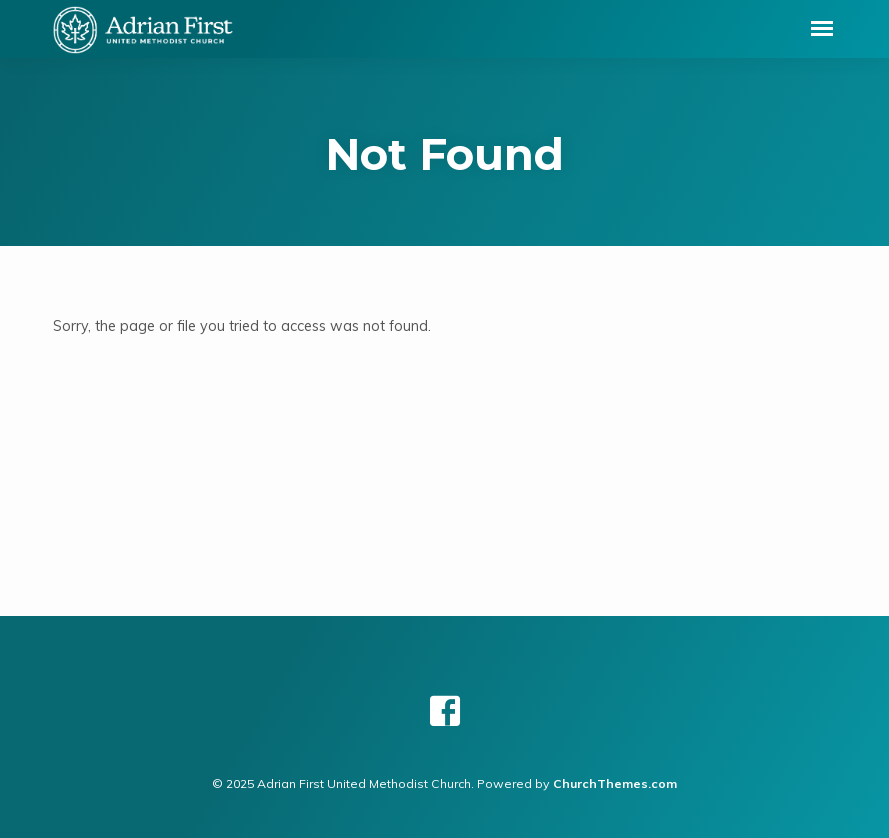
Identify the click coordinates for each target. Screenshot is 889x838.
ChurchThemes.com (615, 783)
